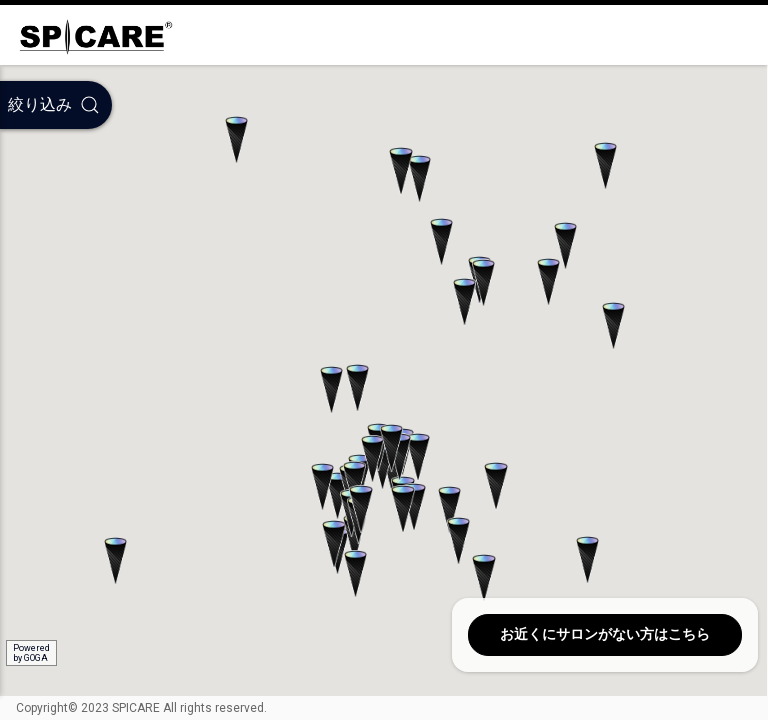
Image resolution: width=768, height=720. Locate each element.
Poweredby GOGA (31, 653)
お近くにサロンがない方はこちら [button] (605, 634)
